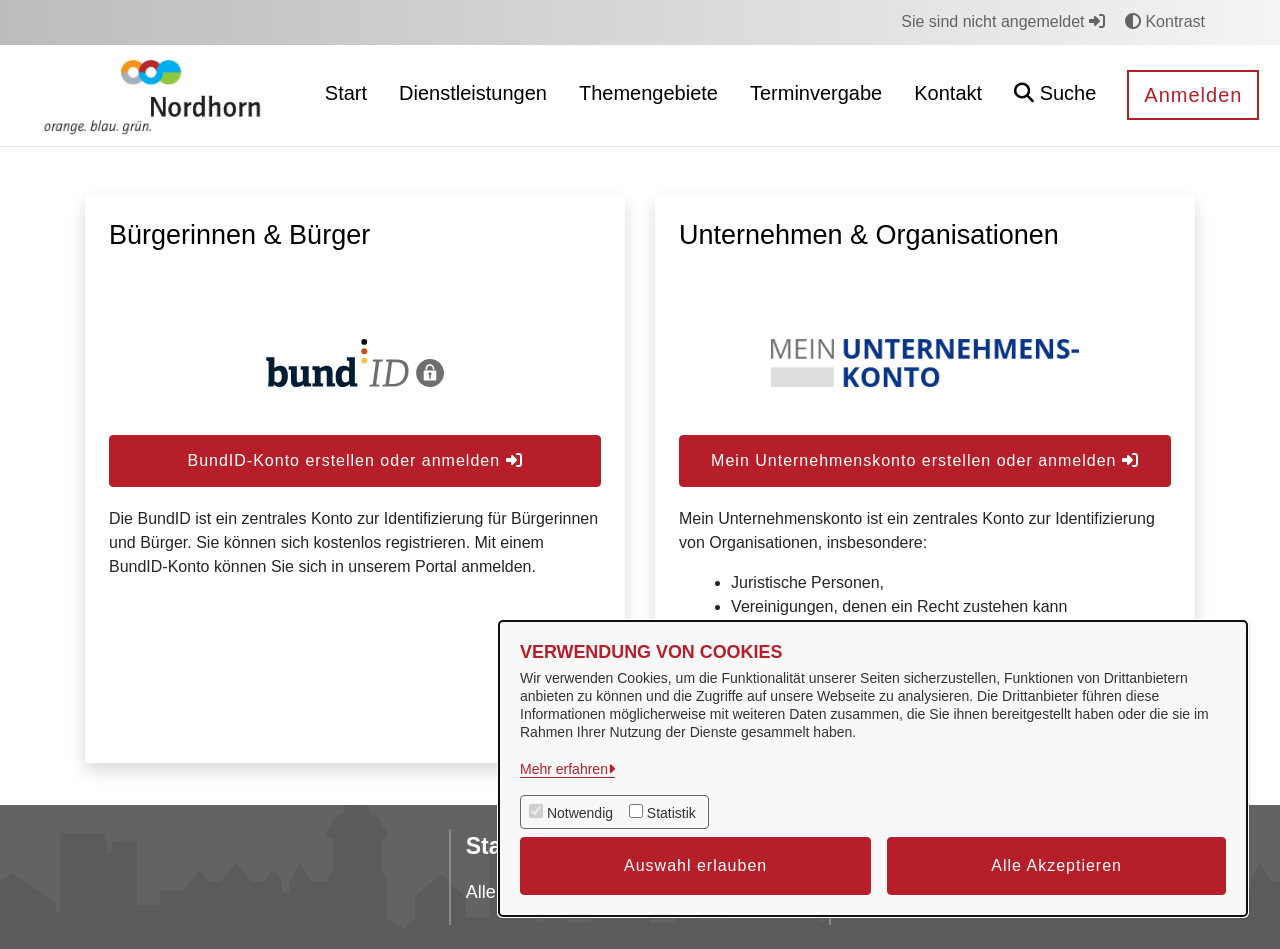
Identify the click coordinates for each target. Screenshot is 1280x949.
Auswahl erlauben (695, 865)
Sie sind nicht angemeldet (1003, 21)
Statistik (671, 813)
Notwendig (580, 813)
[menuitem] (346, 95)
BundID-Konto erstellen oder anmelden (354, 460)
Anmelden (1193, 95)
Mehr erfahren (564, 769)
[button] (1055, 95)
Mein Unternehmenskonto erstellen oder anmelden (925, 460)
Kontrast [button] (1165, 21)
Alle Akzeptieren (1056, 865)
